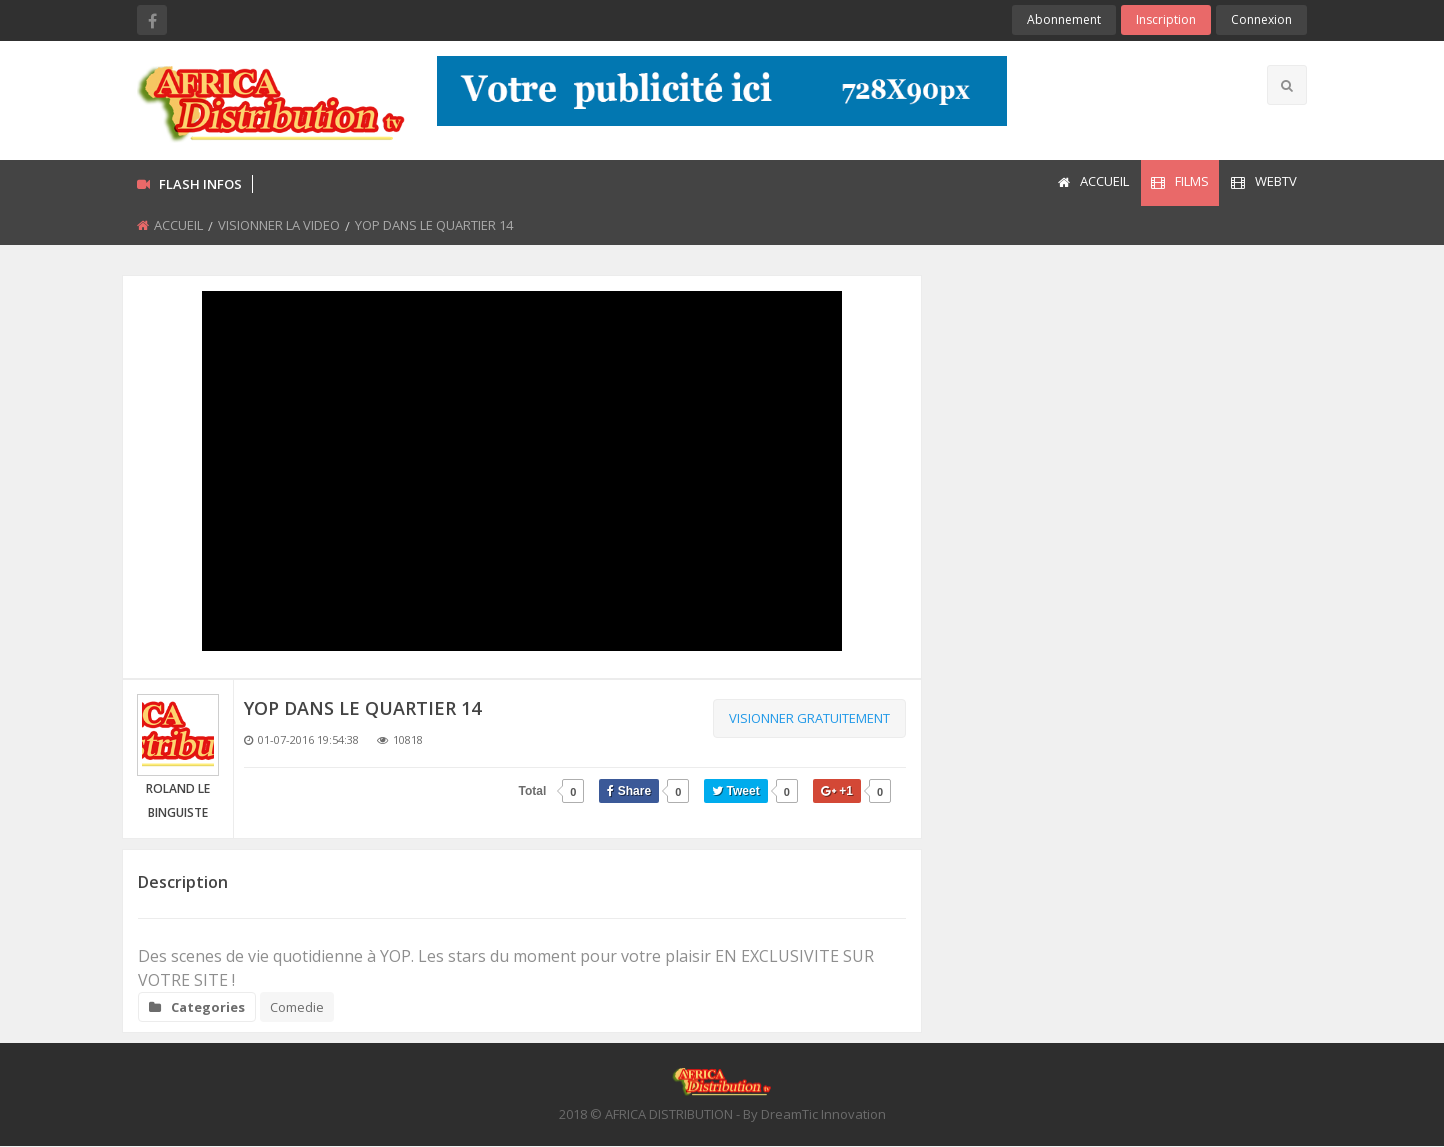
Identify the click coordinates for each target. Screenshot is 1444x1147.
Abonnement (1064, 19)
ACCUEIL (1093, 181)
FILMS (1180, 181)
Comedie (297, 1007)
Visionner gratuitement (809, 718)
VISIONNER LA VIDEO (279, 225)
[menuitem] (1092, 183)
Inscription (1166, 19)
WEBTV (1264, 181)
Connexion (1261, 19)
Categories (197, 1007)
